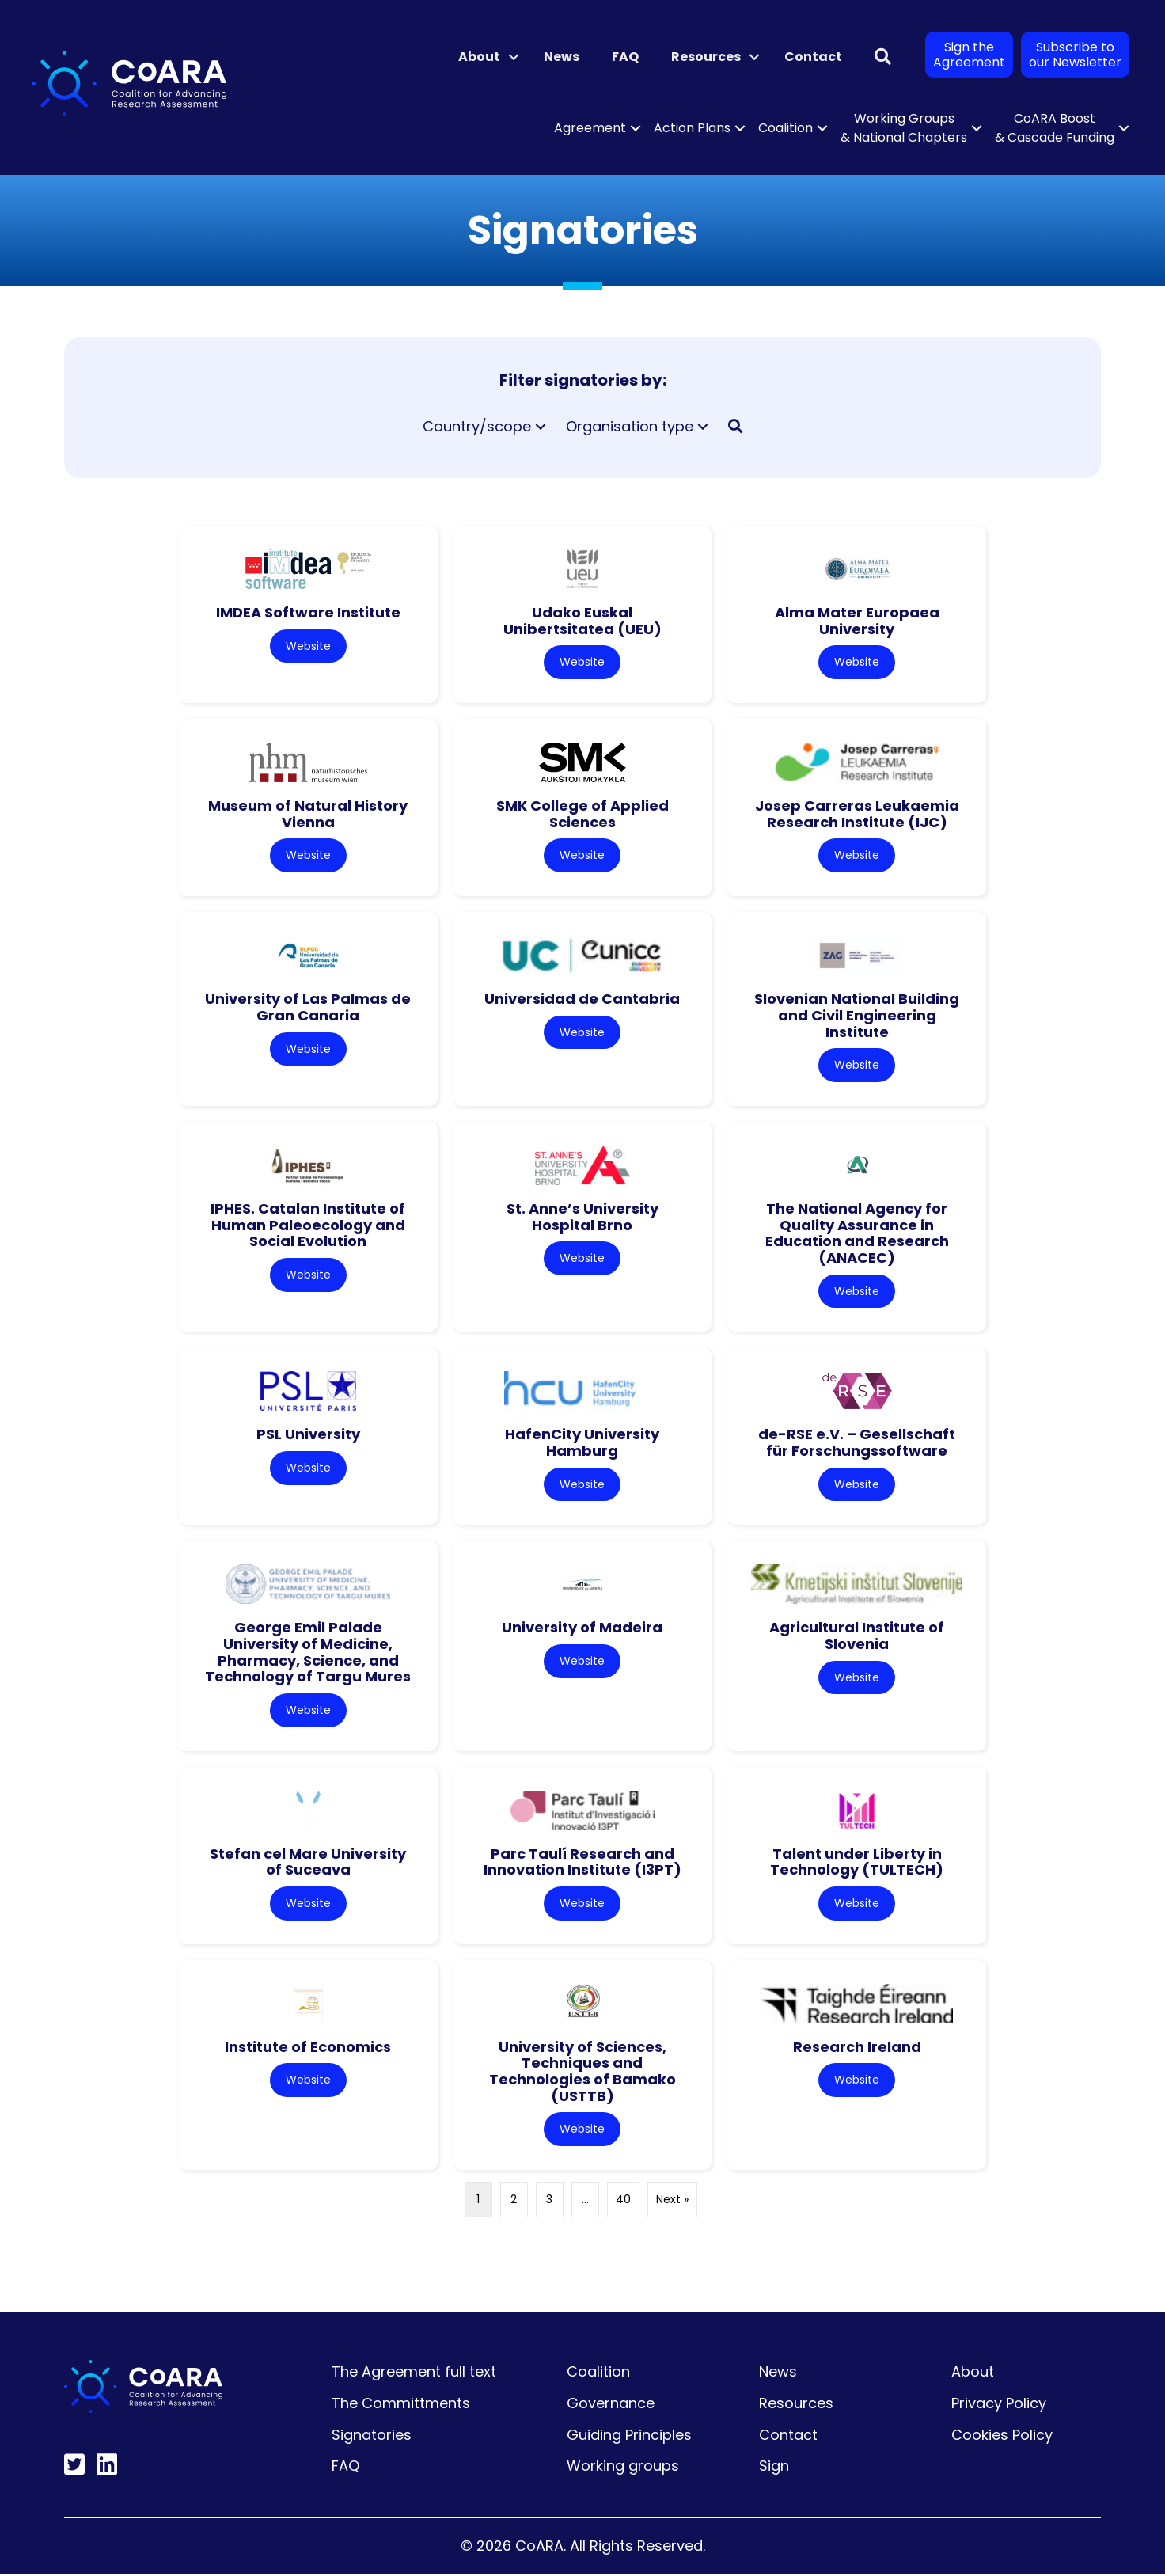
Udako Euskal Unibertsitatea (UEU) (582, 620)
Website (308, 646)
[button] (513, 57)
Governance (611, 2405)
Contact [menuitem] (813, 56)
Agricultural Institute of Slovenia (856, 1637)
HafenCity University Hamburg (582, 1444)
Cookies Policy (1002, 2437)
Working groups (623, 2469)
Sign (774, 2469)
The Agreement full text (414, 2374)
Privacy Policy (998, 2405)
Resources (796, 2405)
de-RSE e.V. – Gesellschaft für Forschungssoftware (856, 1444)
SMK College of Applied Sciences (582, 814)
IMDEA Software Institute (308, 612)
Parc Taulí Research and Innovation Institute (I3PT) (582, 1863)
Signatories (372, 2437)
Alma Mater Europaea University (857, 620)
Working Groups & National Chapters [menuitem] (904, 127)
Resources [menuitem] (706, 56)
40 (623, 2202)
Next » (672, 2202)
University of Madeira (582, 1629)
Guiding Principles (629, 2437)
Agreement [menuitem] (590, 128)
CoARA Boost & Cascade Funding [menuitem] (1054, 127)
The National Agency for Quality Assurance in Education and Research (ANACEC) (857, 1233)
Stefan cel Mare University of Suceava (308, 1863)
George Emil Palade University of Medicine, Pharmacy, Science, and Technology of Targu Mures (308, 1653)
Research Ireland (857, 2049)
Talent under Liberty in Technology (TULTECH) (856, 1863)
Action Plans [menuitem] (692, 128)
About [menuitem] (479, 56)
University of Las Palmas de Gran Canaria (308, 1008)
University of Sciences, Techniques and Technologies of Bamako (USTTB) (582, 2073)
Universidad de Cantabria (582, 999)
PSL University (308, 1436)
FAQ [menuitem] (625, 56)
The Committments (401, 2405)
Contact (788, 2437)
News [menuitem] (561, 56)
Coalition (598, 2374)
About (972, 2374)
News (778, 2374)
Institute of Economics (308, 2049)
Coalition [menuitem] (785, 128)
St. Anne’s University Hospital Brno (582, 1217)
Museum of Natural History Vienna (308, 814)
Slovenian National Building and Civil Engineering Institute (856, 1016)
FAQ (345, 2469)
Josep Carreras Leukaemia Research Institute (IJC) (857, 814)
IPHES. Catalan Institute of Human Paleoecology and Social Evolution (308, 1225)
